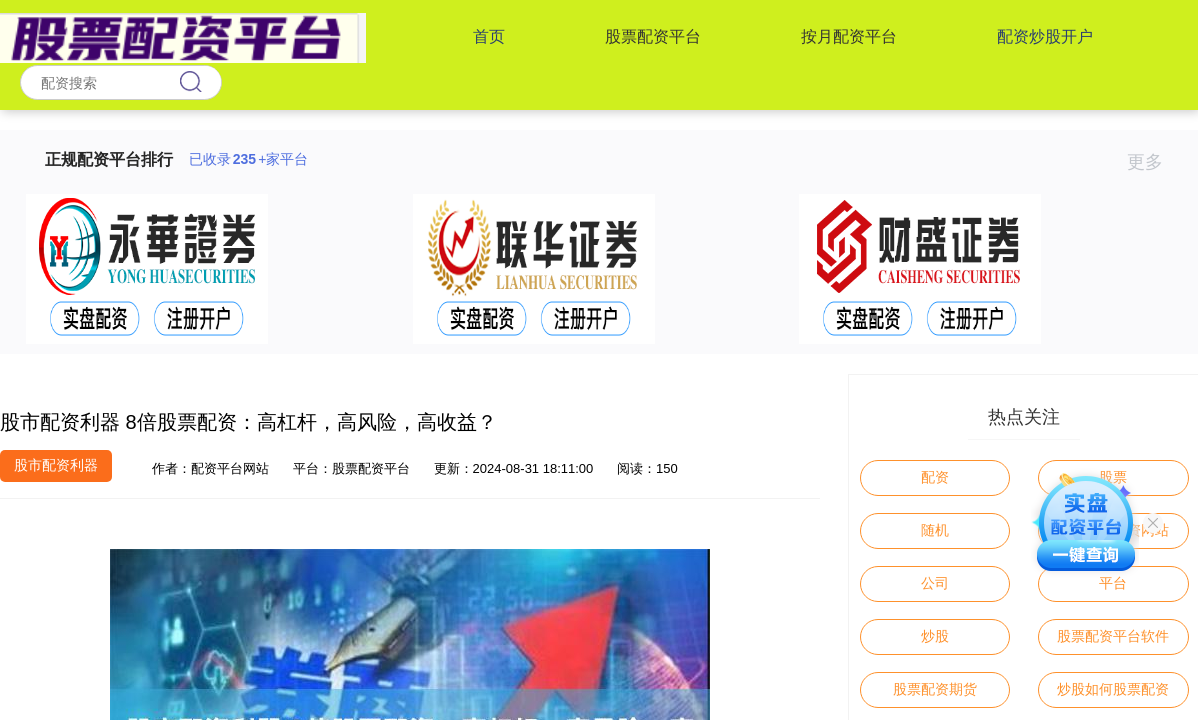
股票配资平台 (653, 36)
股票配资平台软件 (1113, 636)
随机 (935, 530)
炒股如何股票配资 (1113, 689)
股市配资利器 (56, 465)
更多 (1153, 162)
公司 (935, 583)
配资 (935, 477)
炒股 (935, 636)
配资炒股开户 (1045, 36)
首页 (489, 36)
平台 (1113, 583)
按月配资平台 (849, 36)
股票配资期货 (935, 689)
